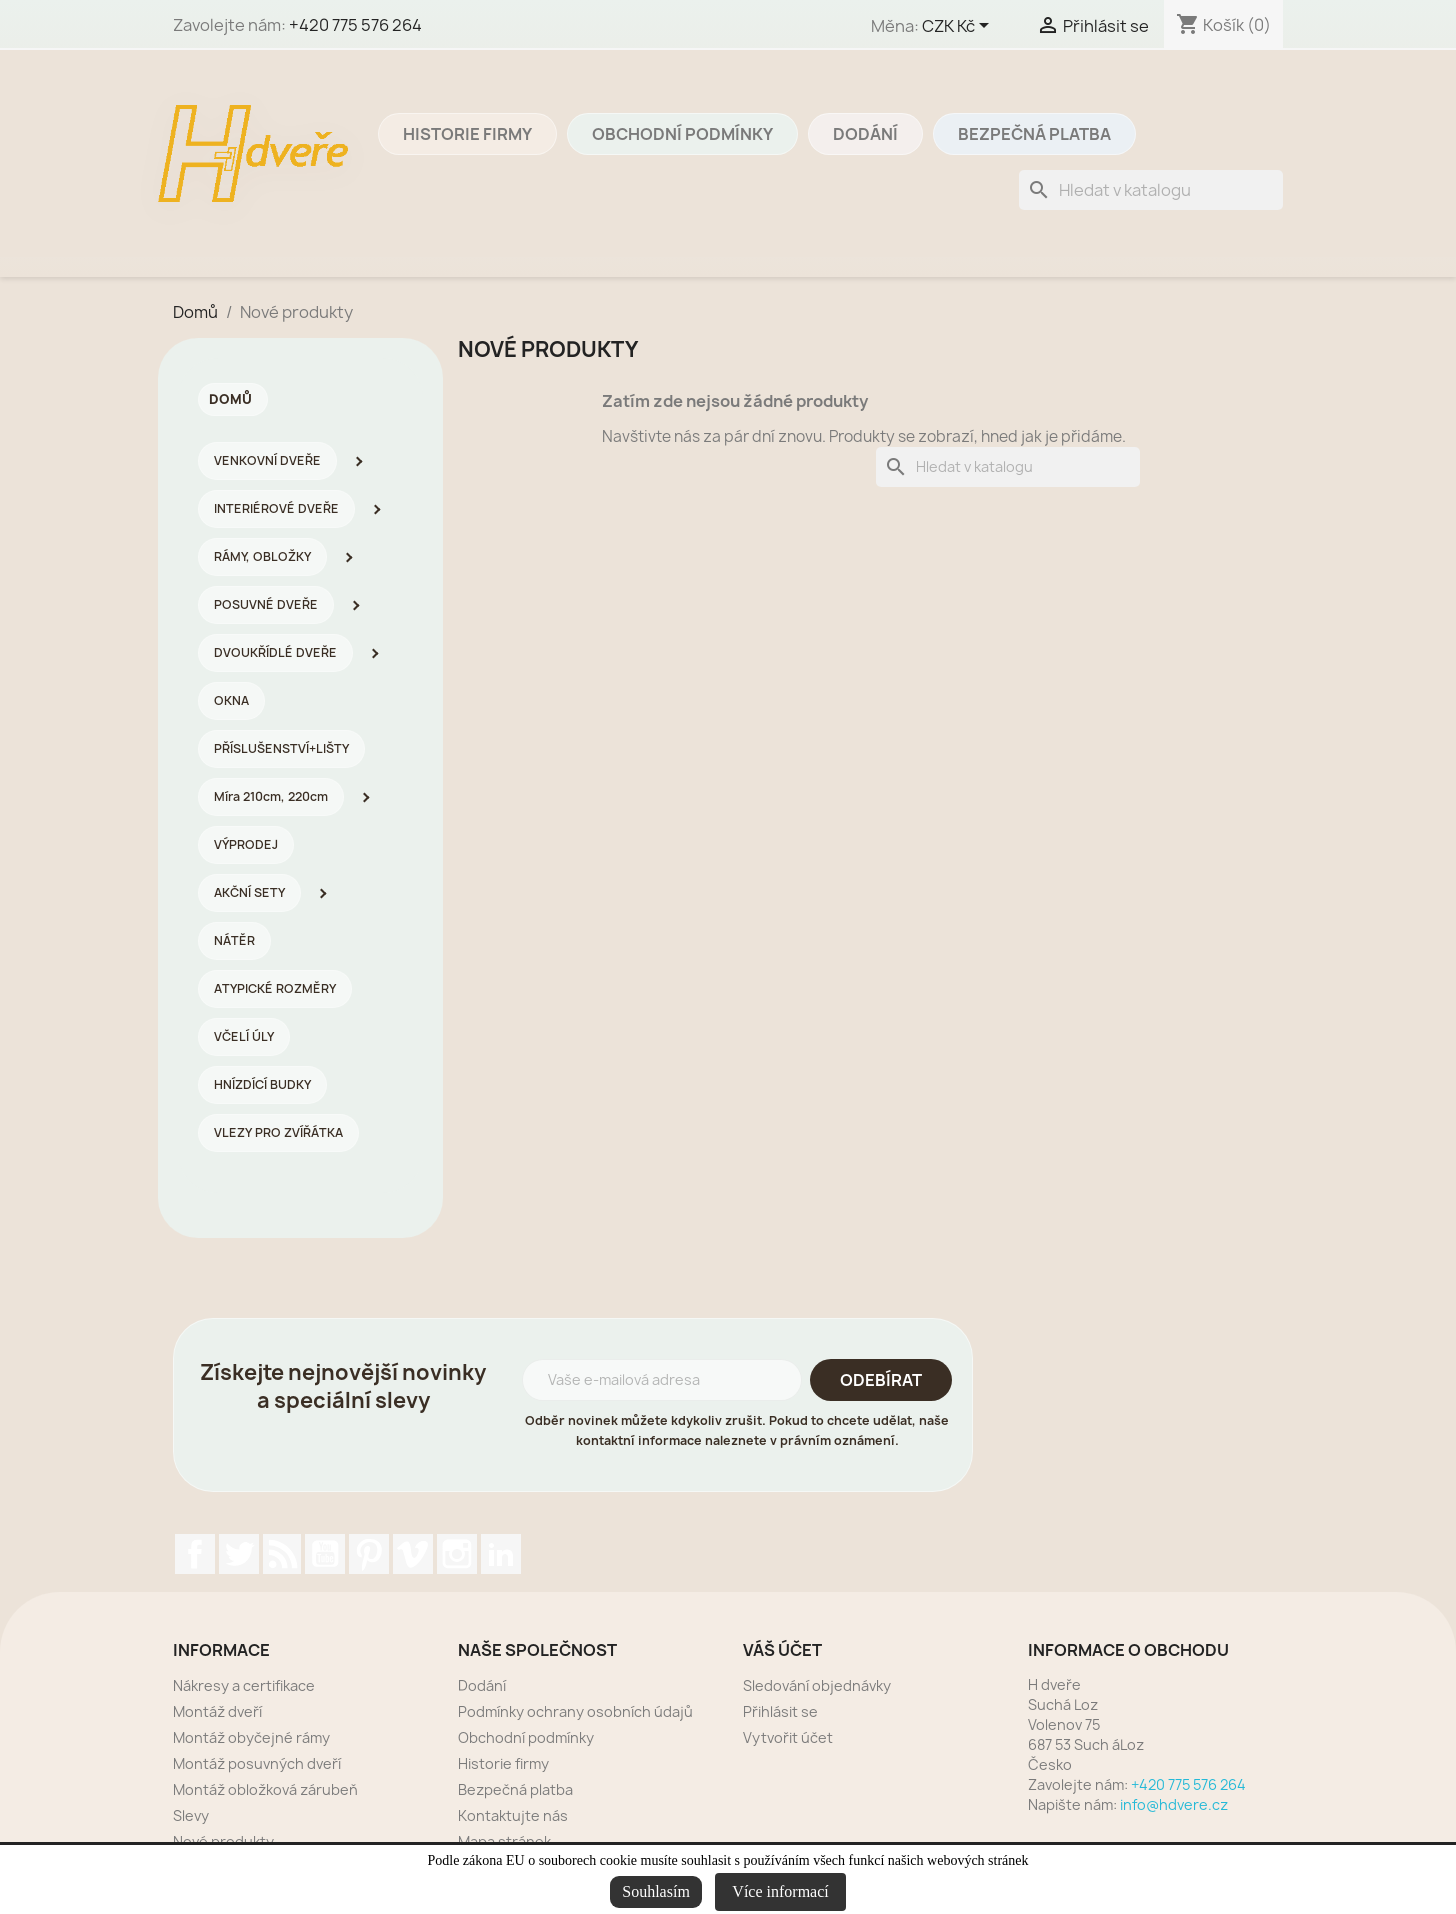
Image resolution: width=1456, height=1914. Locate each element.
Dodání (865, 134)
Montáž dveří (217, 1711)
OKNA (231, 700)
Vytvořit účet (788, 1737)
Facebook (195, 1554)
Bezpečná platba (1034, 134)
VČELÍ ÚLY (244, 1036)
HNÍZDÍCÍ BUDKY (262, 1084)
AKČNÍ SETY (249, 892)
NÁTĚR (234, 940)
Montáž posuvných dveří (257, 1763)
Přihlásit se (780, 1711)
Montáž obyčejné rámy (251, 1737)
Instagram (457, 1554)
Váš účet (782, 1650)
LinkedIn (501, 1554)
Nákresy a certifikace (244, 1685)
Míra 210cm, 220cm (271, 796)
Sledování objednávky (817, 1685)
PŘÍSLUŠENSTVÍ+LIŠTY (281, 748)
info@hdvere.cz (1174, 1804)
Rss (282, 1554)
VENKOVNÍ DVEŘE (267, 460)
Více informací (780, 1891)
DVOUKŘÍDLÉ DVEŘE (275, 652)
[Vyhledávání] (1151, 190)
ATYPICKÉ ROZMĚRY (275, 988)
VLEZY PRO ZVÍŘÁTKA (278, 1132)
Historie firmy (467, 134)
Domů (230, 399)
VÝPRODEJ (246, 844)
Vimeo (413, 1554)
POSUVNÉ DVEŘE (266, 604)
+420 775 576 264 (355, 25)
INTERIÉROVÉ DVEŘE (276, 508)
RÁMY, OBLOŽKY (262, 556)
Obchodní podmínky (682, 134)
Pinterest (369, 1554)
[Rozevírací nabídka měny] (959, 27)
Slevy (191, 1815)
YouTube (325, 1554)
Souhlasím (656, 1891)
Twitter (239, 1554)
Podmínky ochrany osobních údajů (575, 1711)
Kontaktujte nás (513, 1815)
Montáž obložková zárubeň (265, 1789)
